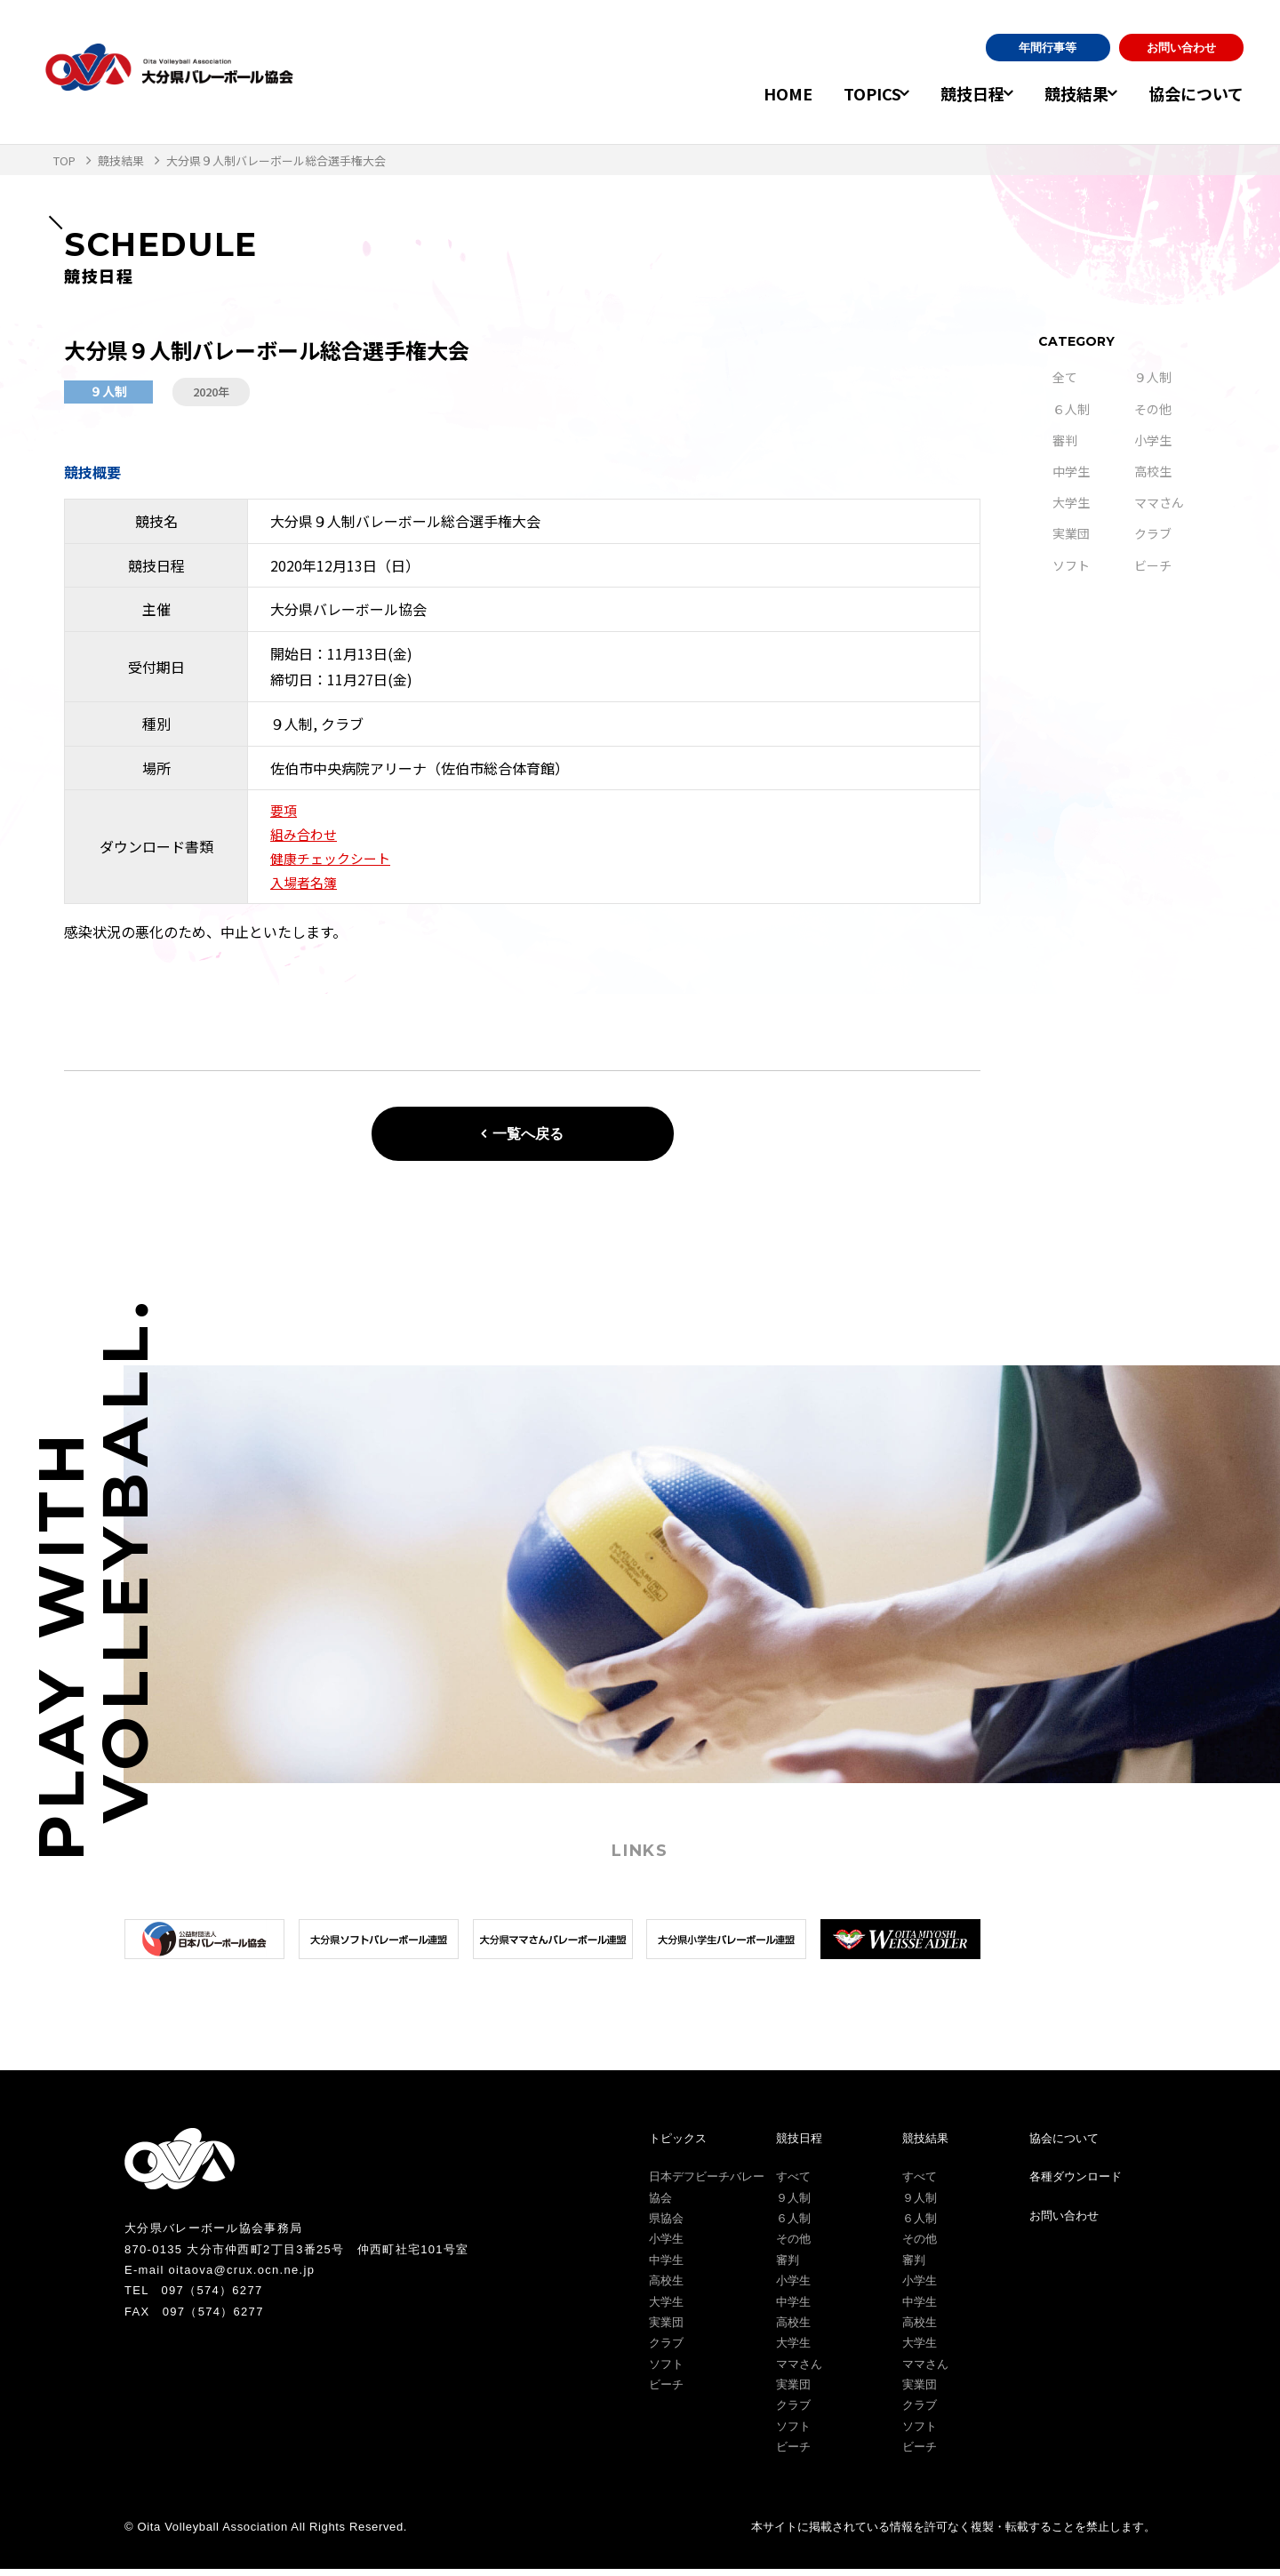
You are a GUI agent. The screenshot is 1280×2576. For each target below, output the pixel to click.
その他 (1153, 409)
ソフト (1071, 565)
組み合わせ (305, 837)
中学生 (1071, 471)
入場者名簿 (305, 889)
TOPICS (837, 93)
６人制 (1071, 409)
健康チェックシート (334, 863)
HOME (752, 93)
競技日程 (949, 93)
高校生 (1153, 471)
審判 (1064, 440)
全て (1064, 377)
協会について (1196, 93)
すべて (793, 2183)
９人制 (1153, 377)
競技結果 (1065, 93)
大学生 (1071, 502)
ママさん (1159, 502)
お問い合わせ (1181, 47)
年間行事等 (1047, 47)
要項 (284, 811)
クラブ (1153, 533)
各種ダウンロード (1075, 2183)
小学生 (1153, 440)
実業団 (1071, 533)
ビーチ (1153, 565)
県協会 (666, 2225)
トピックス (678, 2145)
